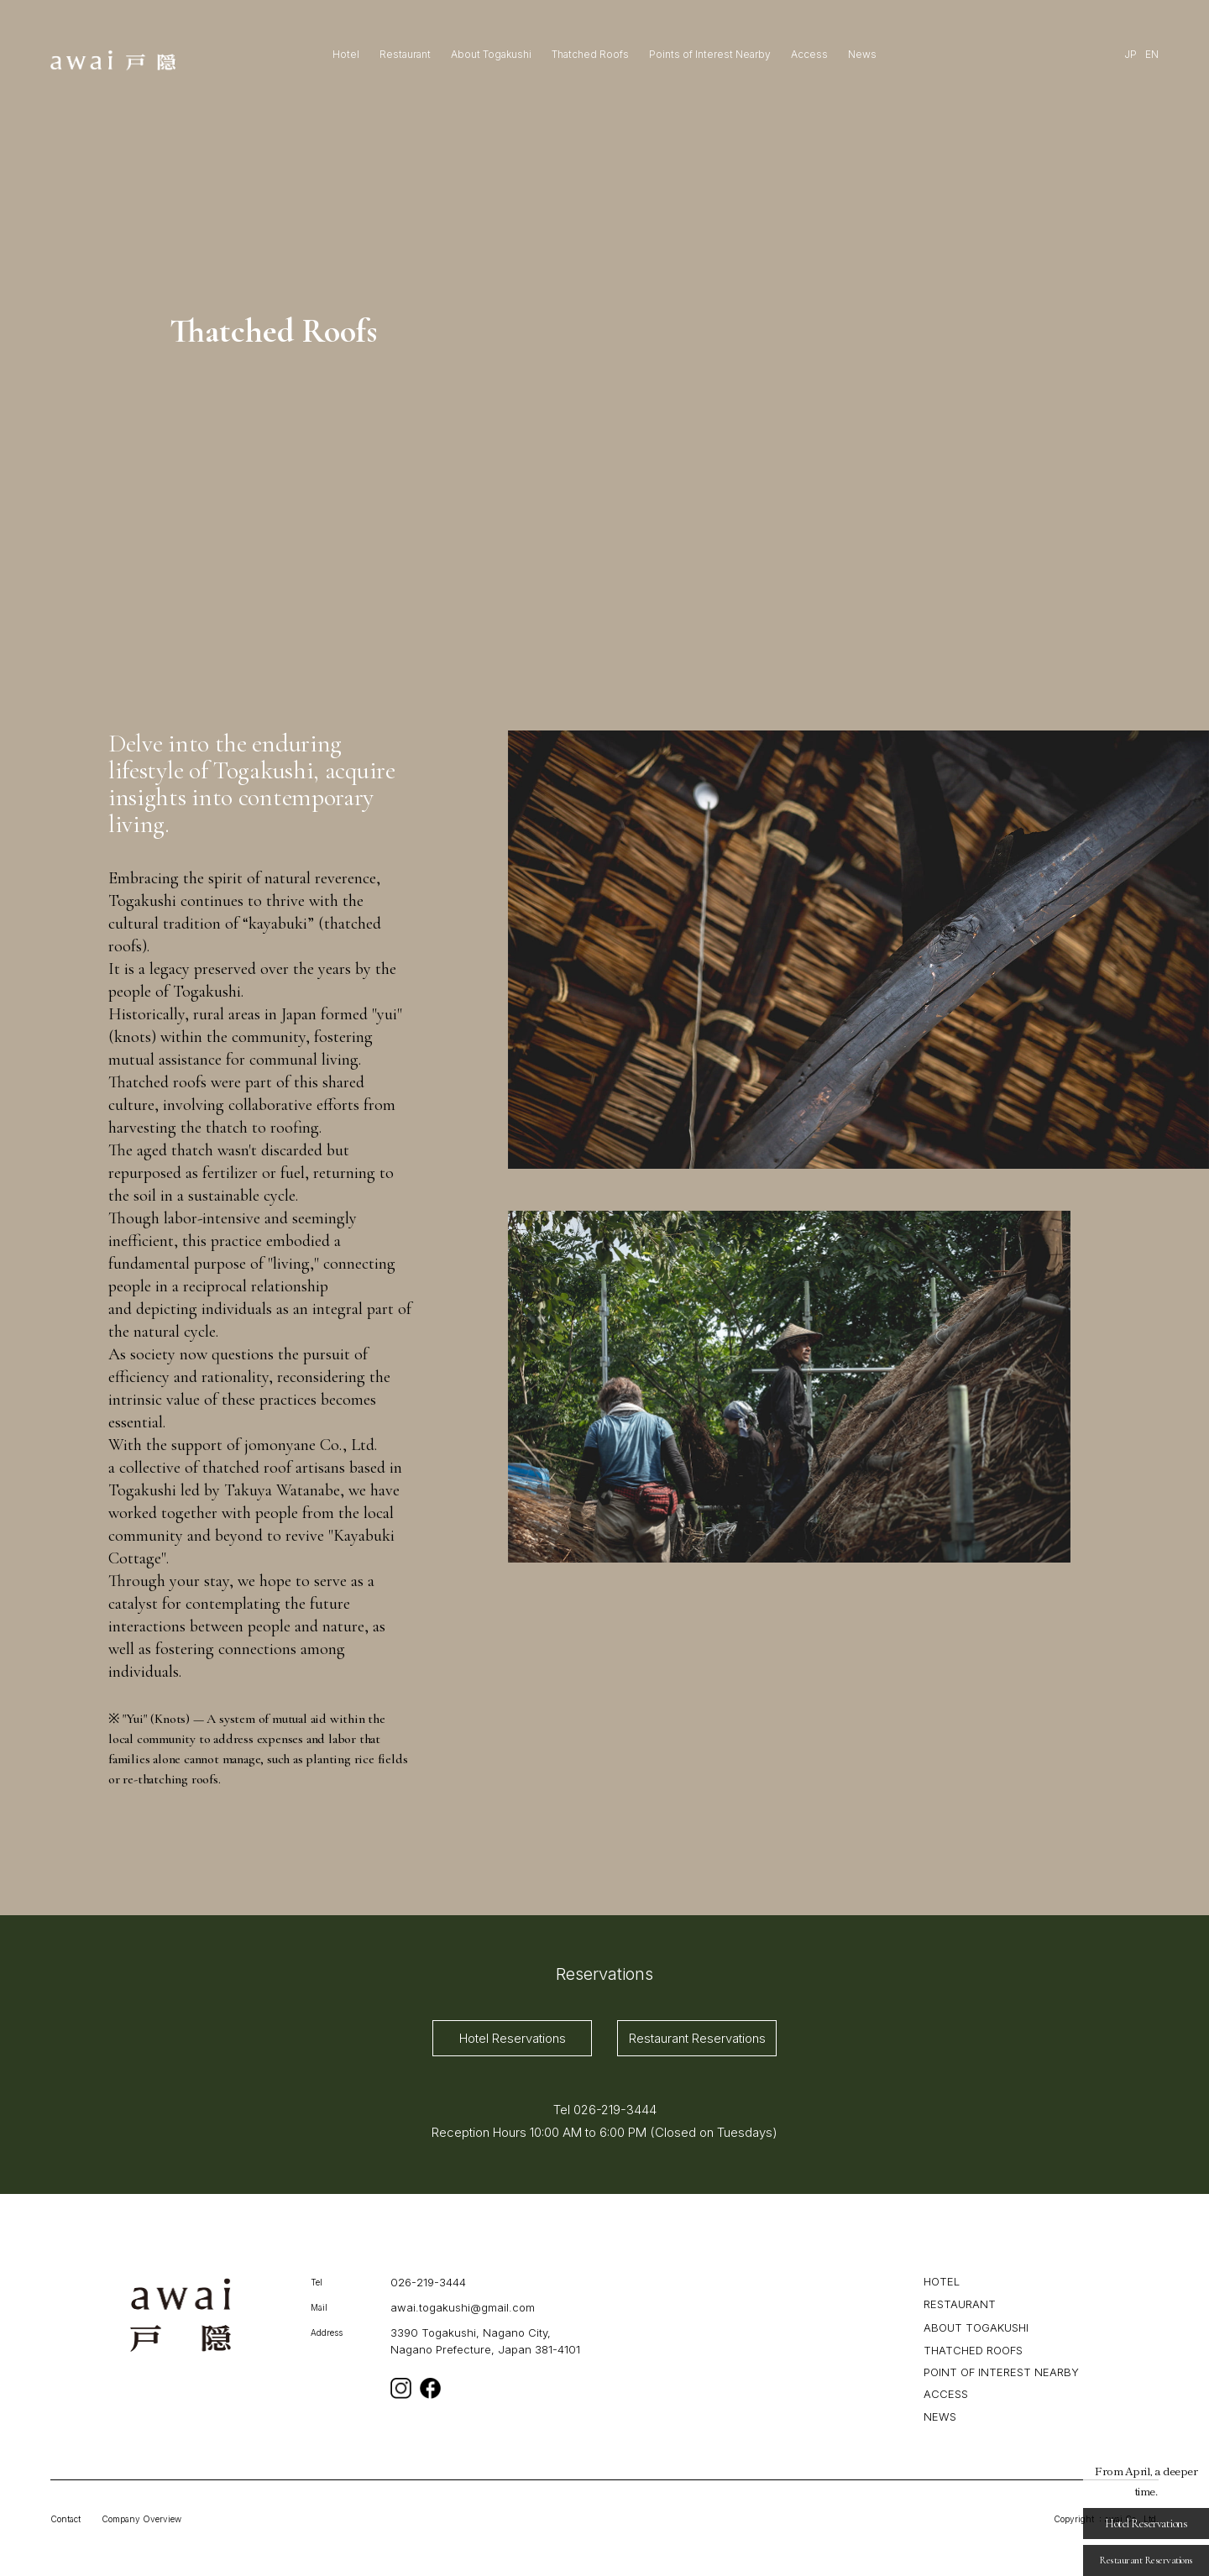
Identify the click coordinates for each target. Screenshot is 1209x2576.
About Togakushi (491, 55)
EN (1152, 54)
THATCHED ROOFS (973, 2349)
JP (1130, 54)
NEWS (940, 2415)
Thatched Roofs (590, 55)
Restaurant (405, 55)
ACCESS (946, 2394)
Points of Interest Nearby (710, 55)
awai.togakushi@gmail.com (462, 2307)
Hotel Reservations (512, 2038)
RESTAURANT (960, 2303)
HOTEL (942, 2281)
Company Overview (141, 2519)
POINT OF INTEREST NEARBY (1001, 2372)
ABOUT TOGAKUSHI (976, 2327)
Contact (65, 2519)
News (862, 55)
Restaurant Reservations (697, 2038)
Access (809, 55)
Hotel (345, 55)
